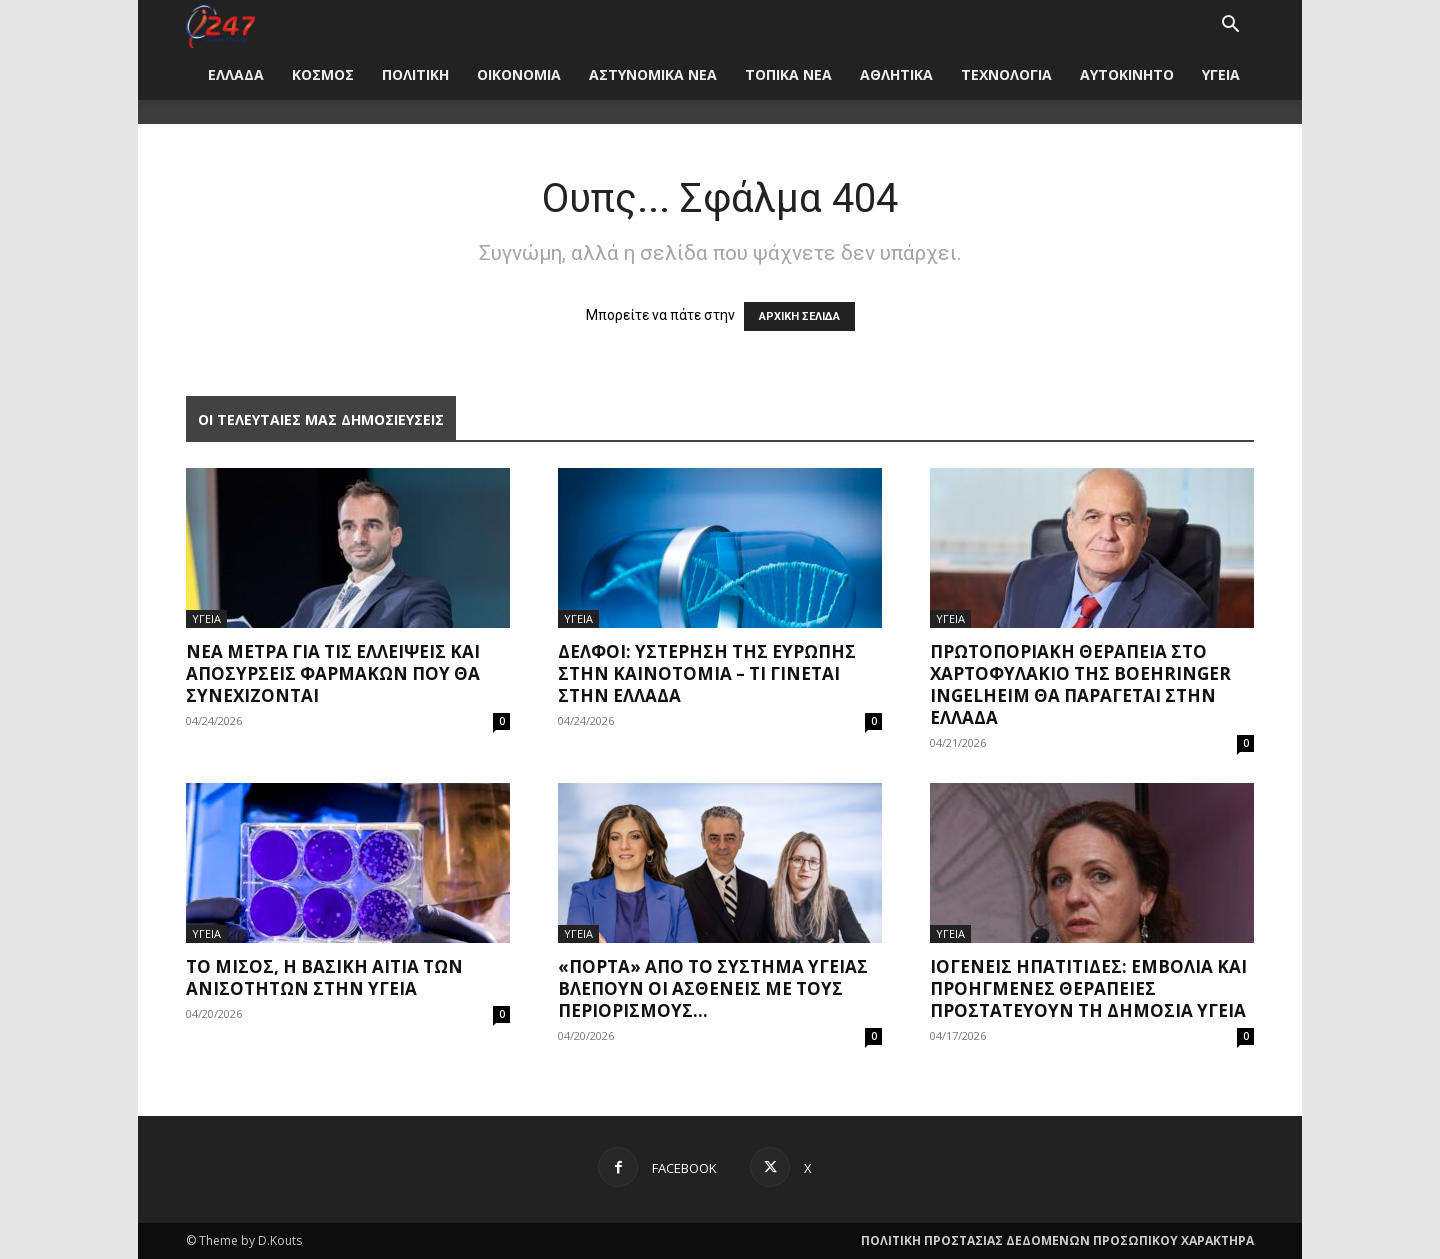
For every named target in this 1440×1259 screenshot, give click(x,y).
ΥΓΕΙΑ (1221, 74)
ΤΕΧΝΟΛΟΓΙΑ (1006, 74)
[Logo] (220, 24)
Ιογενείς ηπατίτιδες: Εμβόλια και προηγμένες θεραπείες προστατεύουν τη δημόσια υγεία (1088, 988)
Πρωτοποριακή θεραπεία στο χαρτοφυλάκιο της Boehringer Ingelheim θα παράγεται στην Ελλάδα (1080, 684)
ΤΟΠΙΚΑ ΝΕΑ (788, 74)
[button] (1230, 26)
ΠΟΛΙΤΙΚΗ (415, 74)
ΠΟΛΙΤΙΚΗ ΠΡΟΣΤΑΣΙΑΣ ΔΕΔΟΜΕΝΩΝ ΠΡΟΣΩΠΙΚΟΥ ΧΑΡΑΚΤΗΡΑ (1057, 1240)
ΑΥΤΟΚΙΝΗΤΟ (1127, 74)
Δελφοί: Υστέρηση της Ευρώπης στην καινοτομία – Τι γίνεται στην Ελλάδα (707, 673)
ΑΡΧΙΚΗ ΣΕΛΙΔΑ (799, 316)
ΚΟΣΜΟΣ (323, 74)
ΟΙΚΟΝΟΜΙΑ (519, 74)
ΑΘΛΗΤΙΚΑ (896, 74)
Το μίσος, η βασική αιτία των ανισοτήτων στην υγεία (324, 977)
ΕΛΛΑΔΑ (236, 74)
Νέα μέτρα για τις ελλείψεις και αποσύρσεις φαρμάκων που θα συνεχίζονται (333, 673)
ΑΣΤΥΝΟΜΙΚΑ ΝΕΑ (653, 74)
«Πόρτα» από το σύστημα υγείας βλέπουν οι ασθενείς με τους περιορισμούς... (713, 988)
